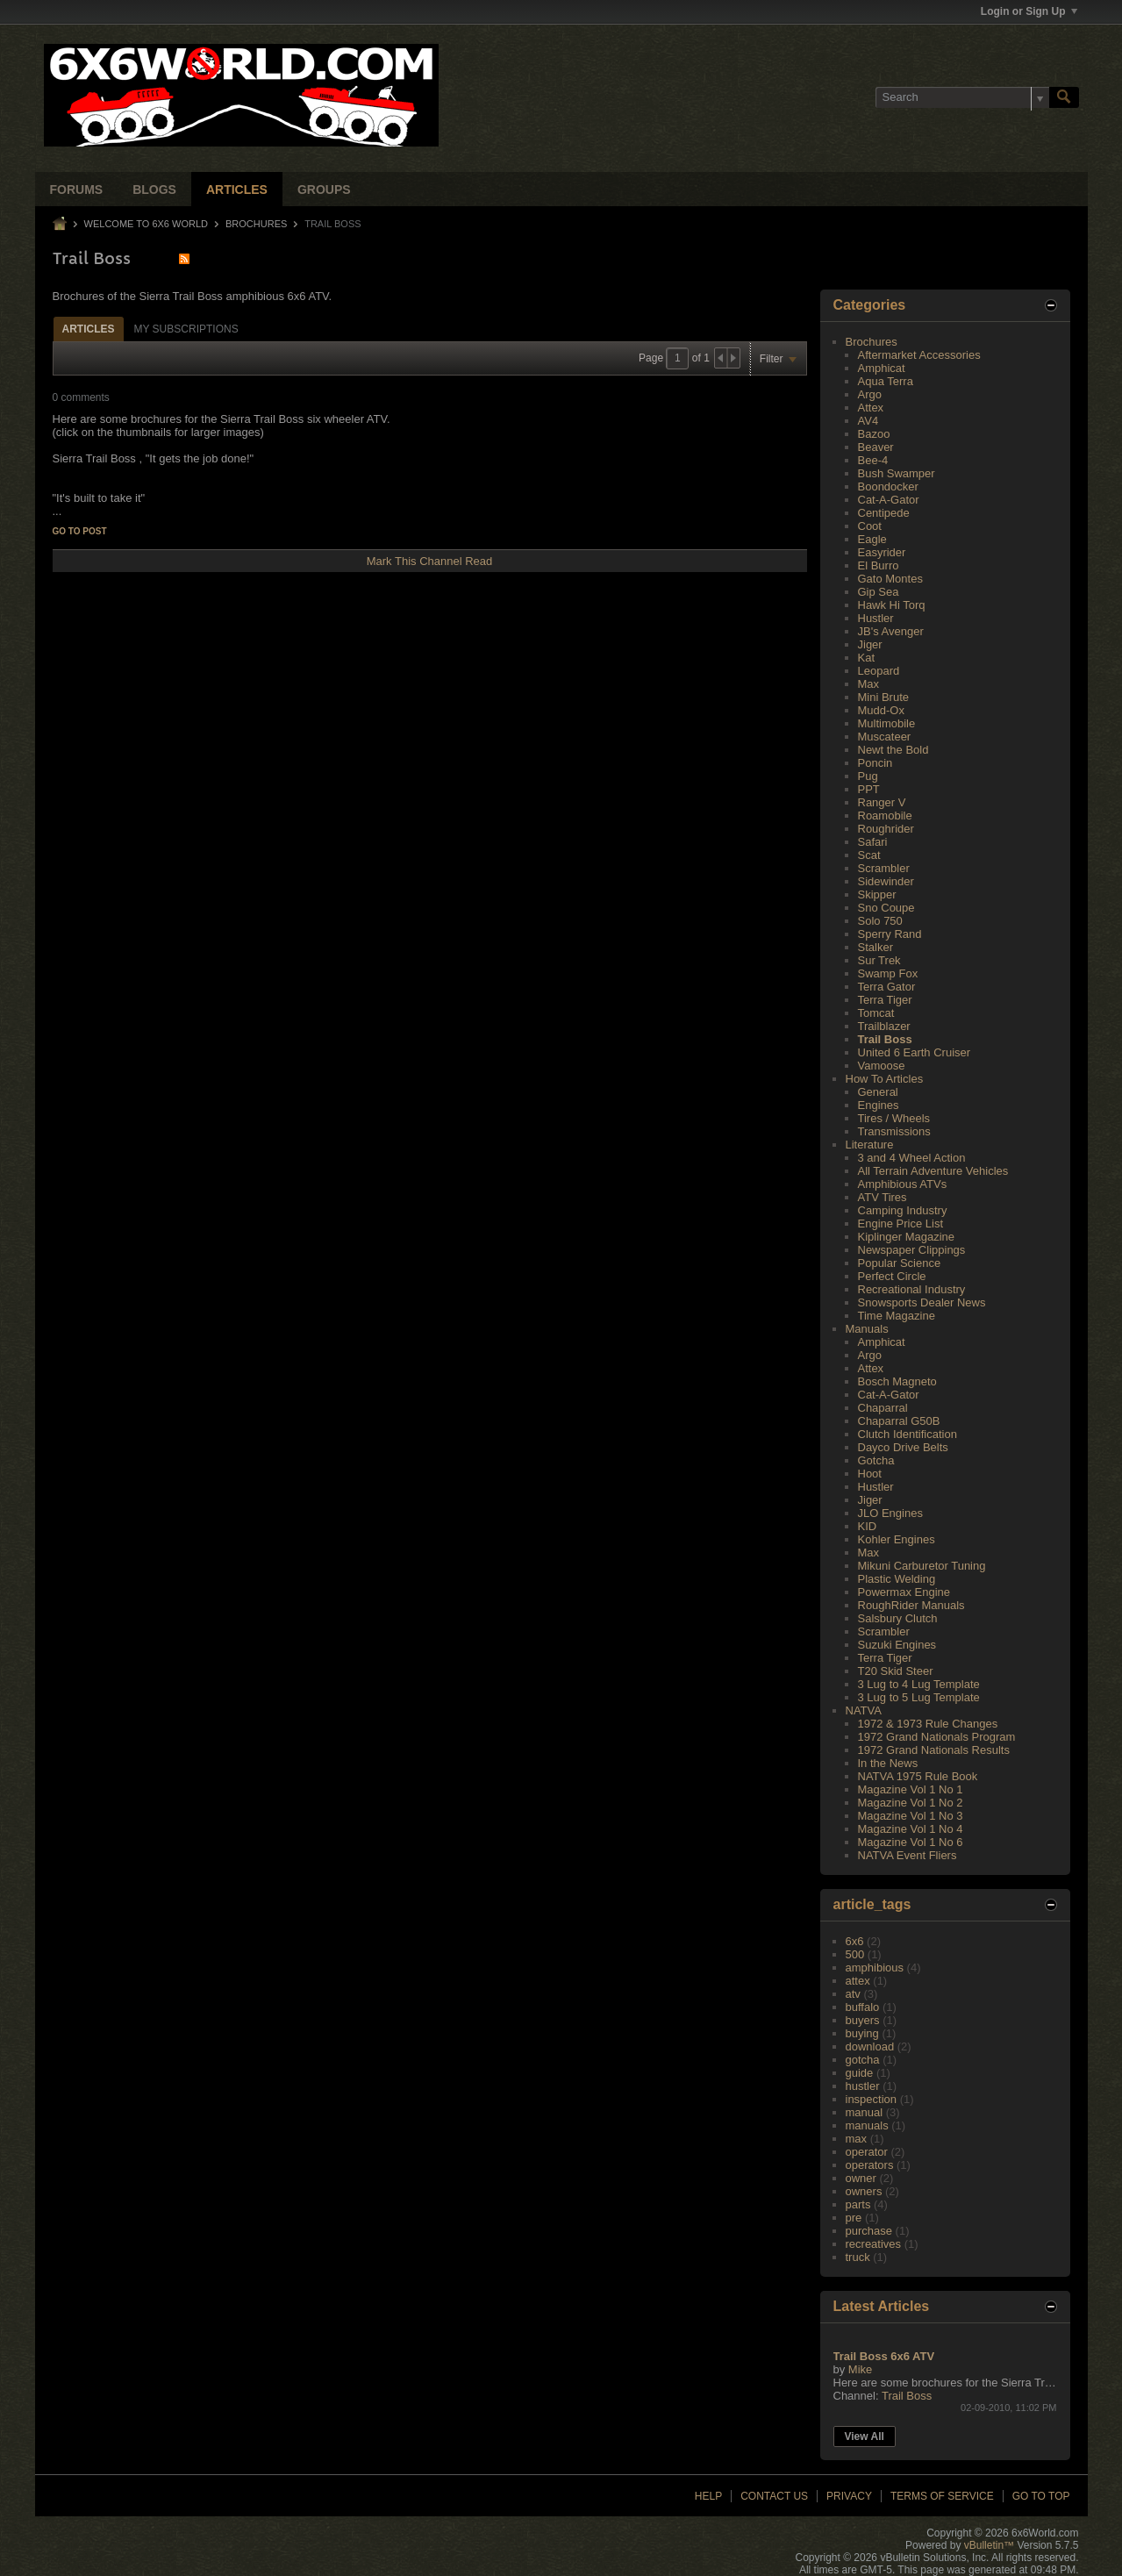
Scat (869, 855)
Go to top (1041, 2496)
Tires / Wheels (894, 1118)
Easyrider (882, 552)
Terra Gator (887, 986)
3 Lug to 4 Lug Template (919, 1684)
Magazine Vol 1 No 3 (910, 1815)
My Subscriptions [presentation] (186, 329)
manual (864, 2112)
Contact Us (774, 2496)
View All (864, 2436)
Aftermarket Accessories (919, 354)
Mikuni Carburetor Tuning (922, 1565)
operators (870, 2165)
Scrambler (884, 868)
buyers (863, 2020)
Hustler (876, 618)
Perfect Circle (892, 1276)
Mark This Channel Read (430, 561)
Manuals (867, 1328)
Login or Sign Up (1029, 11)
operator (867, 2151)
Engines (878, 1105)
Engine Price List (901, 1223)
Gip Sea (878, 591)
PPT (869, 789)
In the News (888, 1763)
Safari (873, 841)
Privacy (849, 2496)
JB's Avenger (891, 631)
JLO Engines (890, 1513)
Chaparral (883, 1407)
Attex (871, 407)
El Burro (878, 565)
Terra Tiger (885, 999)
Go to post (80, 531)
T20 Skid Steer (895, 1671)
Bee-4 (873, 460)
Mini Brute (884, 697)
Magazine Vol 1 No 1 (910, 1789)
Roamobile (885, 815)
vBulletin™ (989, 2545)
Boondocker (888, 486)
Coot (870, 526)
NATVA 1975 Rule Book (918, 1776)
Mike (860, 2369)
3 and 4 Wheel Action (912, 1157)
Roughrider (886, 828)
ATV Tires (882, 1197)
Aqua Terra (885, 381)
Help (708, 2496)
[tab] (89, 328)
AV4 (868, 420)
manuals (867, 2125)
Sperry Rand (890, 934)
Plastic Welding (897, 1578)
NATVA (864, 1710)
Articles (237, 189)
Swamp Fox (888, 973)
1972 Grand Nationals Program (937, 1736)
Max (869, 684)
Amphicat (881, 368)
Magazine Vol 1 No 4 (910, 1828)
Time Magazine (896, 1315)
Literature (870, 1144)
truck (858, 2257)
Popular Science (899, 1263)
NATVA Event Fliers (907, 1855)
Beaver (876, 447)
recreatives (874, 2243)
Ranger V (882, 802)
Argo (870, 394)
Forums (77, 189)
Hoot (870, 1473)
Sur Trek (879, 960)
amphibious (875, 1967)
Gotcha (876, 1460)
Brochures (256, 223)
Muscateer (884, 736)
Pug (868, 776)
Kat (866, 657)
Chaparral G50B (899, 1421)
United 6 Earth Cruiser (914, 1052)
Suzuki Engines (897, 1644)
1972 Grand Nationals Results (934, 1750)
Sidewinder (886, 881)
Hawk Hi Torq (891, 605)
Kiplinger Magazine (906, 1236)
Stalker (875, 947)
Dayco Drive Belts (903, 1447)
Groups (324, 189)
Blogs (154, 189)
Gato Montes (890, 578)
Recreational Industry (912, 1289)
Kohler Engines (896, 1539)
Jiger (870, 644)
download (870, 2046)
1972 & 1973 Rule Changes (928, 1723)
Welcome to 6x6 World (146, 223)
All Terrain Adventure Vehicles (933, 1170)
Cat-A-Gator (888, 499)
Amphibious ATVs (902, 1184)
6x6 (855, 1941)
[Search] (962, 97)
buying (862, 2033)
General (878, 1091)
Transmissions (894, 1131)
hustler (863, 2086)
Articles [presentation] (88, 329)
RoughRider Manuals (911, 1605)
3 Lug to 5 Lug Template (919, 1697)
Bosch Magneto (897, 1381)
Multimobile (887, 723)
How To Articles (885, 1078)
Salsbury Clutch (898, 1618)
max (857, 2138)
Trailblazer (884, 1026)
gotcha (863, 2059)
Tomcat (876, 1013)
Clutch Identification (907, 1434)
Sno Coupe (886, 907)
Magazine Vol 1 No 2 (910, 1802)
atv (853, 1993)
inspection (871, 2099)
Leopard (879, 670)
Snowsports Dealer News (922, 1302)
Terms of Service (942, 2496)
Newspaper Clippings (912, 1249)
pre (854, 2217)
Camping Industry (902, 1210)
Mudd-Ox (881, 710)
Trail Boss (885, 1039)
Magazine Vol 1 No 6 (910, 1842)
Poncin (875, 762)
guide (860, 2072)
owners (864, 2191)
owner (861, 2178)
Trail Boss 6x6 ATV (884, 2356)
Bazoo (874, 433)
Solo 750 (880, 920)
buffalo (863, 2007)
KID (867, 1526)
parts (858, 2204)
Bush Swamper (896, 473)
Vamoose (881, 1065)
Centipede (884, 512)
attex (858, 1980)
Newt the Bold (893, 749)
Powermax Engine (904, 1592)
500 (855, 1954)
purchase (869, 2230)
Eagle (872, 539)
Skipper (877, 894)
